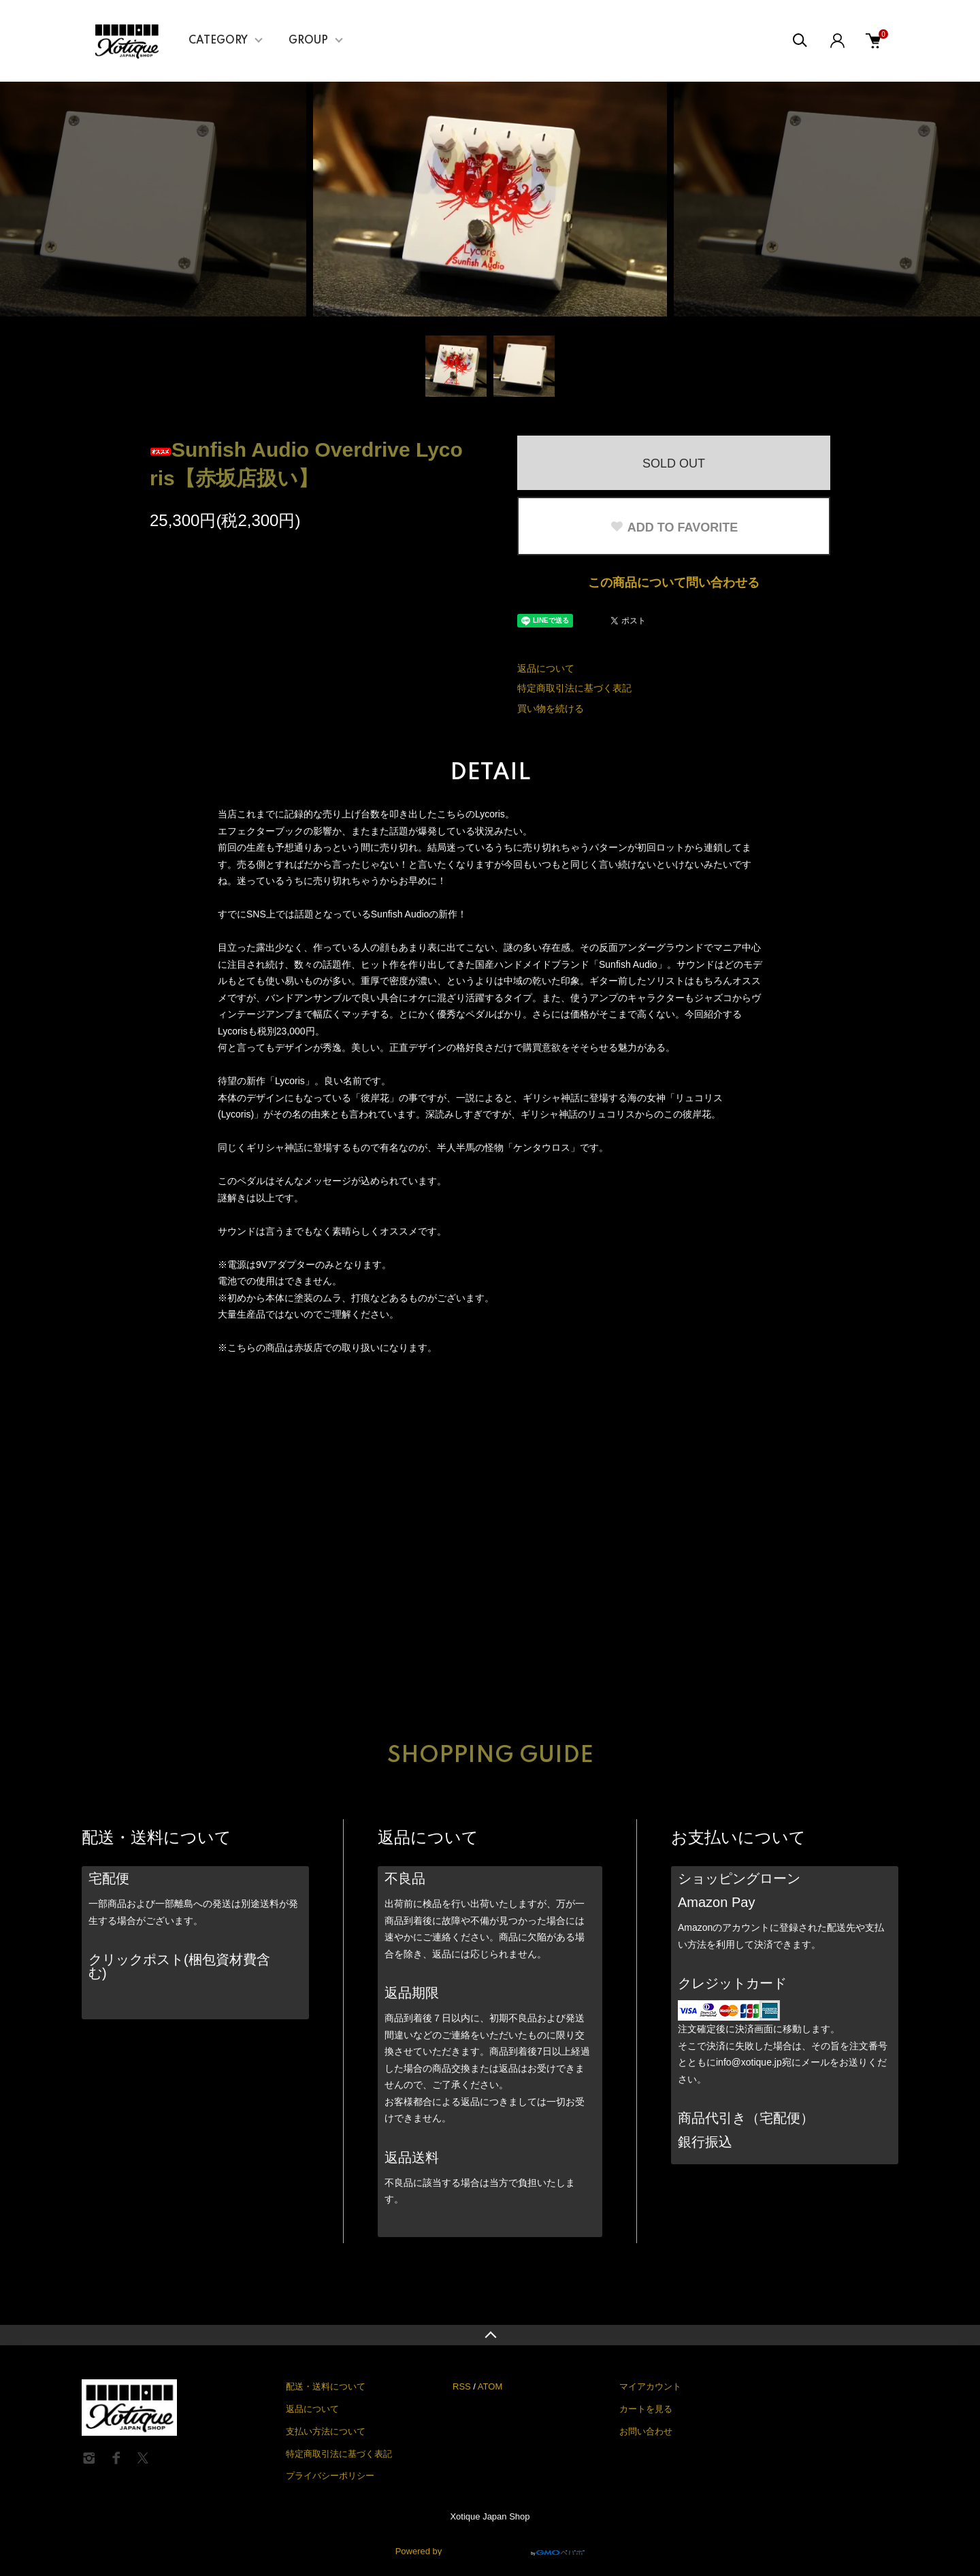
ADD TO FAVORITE (674, 527)
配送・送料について (325, 2386)
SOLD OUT (673, 463)
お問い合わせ (645, 2431)
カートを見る (645, 2409)
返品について (545, 668)
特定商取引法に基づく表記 (574, 688)
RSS (462, 2386)
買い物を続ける (550, 708)
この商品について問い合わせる (674, 582)
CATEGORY (218, 40)
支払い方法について (325, 2431)
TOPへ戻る (490, 2335)
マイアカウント (650, 2386)
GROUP (308, 40)
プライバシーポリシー (330, 2476)
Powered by (490, 2543)
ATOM (490, 2386)
